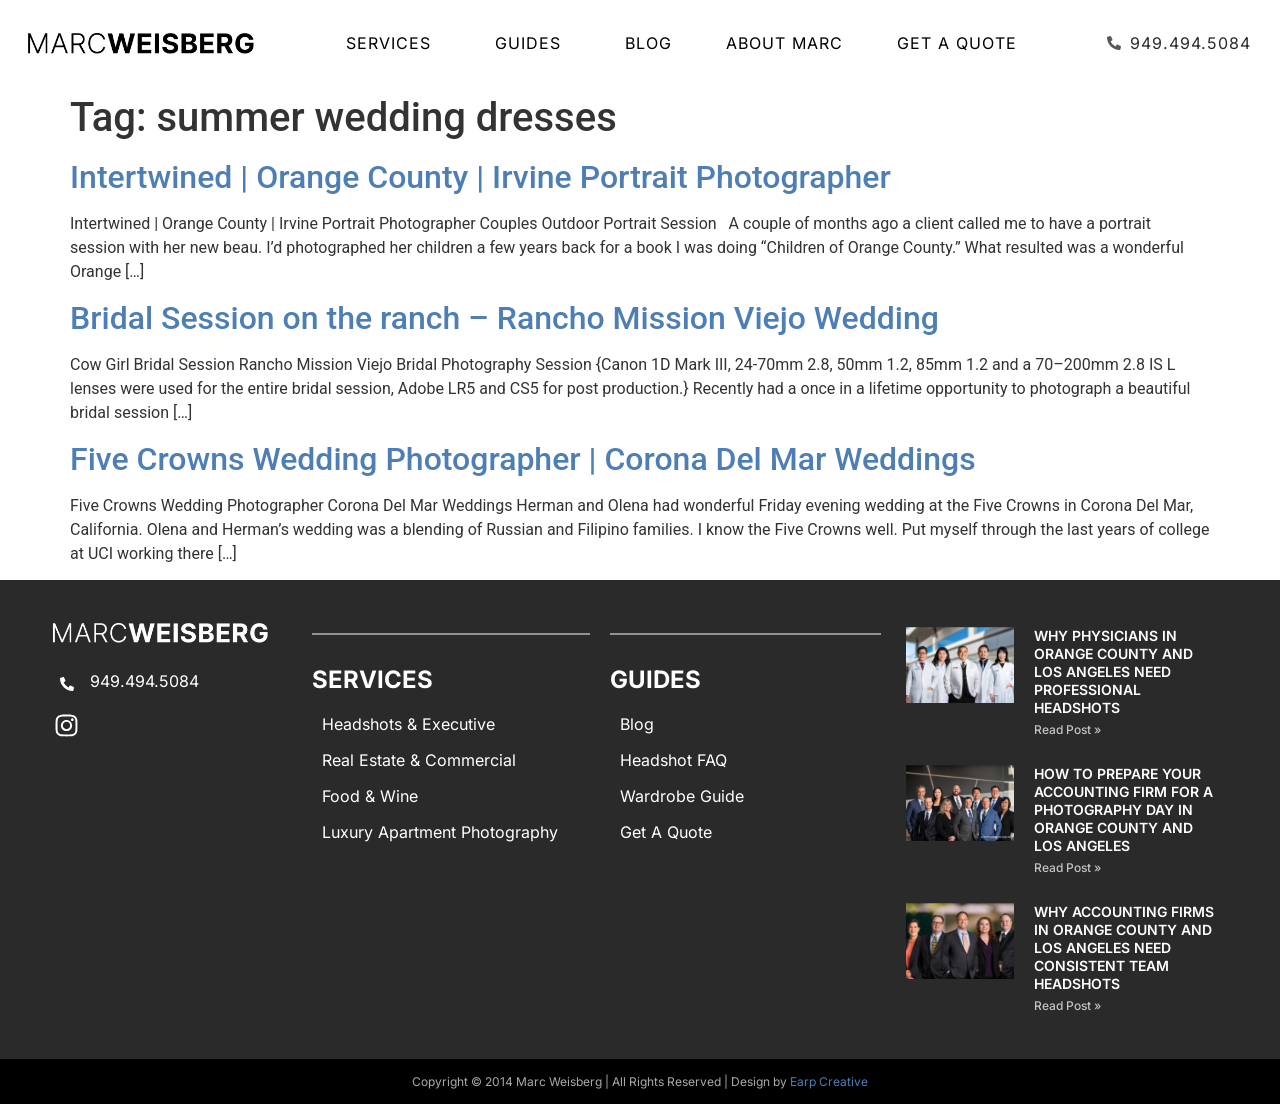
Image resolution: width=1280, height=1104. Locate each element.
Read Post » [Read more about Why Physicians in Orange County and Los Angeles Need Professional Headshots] (1067, 729)
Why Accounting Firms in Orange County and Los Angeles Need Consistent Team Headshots (1124, 947)
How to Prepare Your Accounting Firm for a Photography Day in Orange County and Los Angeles (1123, 809)
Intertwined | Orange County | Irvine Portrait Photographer (480, 177)
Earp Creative (829, 1081)
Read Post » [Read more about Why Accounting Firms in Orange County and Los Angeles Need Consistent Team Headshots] (1067, 1005)
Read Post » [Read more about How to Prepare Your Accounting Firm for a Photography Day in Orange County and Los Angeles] (1067, 867)
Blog (648, 43)
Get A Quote (957, 43)
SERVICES (393, 43)
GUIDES (533, 43)
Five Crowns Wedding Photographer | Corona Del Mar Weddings (523, 459)
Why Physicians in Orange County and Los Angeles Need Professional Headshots (1113, 671)
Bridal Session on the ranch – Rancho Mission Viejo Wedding (504, 318)
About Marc (784, 43)
